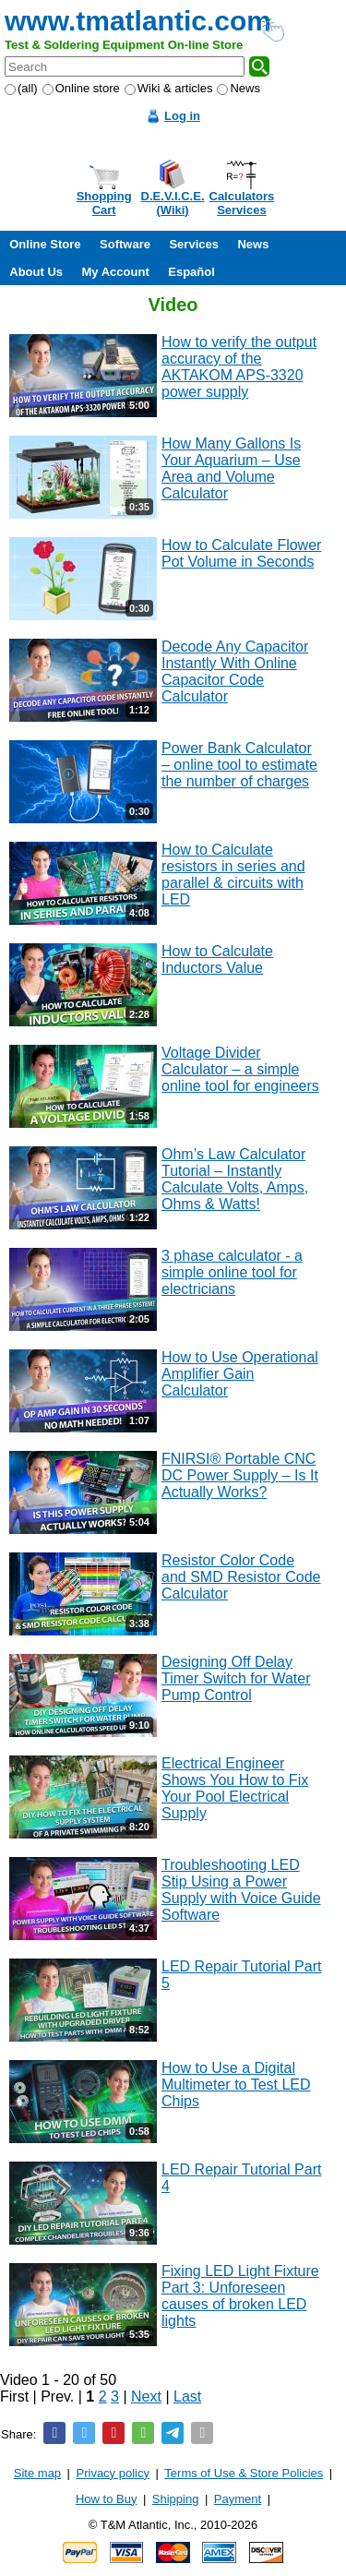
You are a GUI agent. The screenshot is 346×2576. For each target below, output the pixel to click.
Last (187, 2396)
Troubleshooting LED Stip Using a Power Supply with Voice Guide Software (241, 1890)
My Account (115, 272)
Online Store (44, 244)
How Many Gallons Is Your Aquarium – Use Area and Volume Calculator (231, 468)
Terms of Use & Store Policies (243, 2473)
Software (125, 244)
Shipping (175, 2499)
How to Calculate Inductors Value (217, 959)
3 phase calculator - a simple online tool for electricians (232, 1272)
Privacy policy (113, 2473)
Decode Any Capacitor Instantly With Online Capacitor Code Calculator (234, 671)
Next (146, 2396)
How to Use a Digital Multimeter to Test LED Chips (236, 2084)
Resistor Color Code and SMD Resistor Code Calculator (241, 1576)
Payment (237, 2499)
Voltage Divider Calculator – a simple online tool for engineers (240, 1069)
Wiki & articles (169, 88)
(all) (21, 88)
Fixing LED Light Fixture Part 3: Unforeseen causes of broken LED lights (240, 2296)
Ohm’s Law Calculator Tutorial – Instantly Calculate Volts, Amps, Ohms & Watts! (234, 1179)
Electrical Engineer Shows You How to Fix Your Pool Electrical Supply (234, 1788)
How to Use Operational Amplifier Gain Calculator (239, 1373)
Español (191, 272)
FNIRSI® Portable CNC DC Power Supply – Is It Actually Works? (239, 1475)
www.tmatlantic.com (138, 21)
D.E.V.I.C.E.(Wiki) (173, 203)
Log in (182, 116)
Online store (81, 88)
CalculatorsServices (242, 203)
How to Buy (106, 2499)
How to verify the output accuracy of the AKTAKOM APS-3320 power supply (238, 367)
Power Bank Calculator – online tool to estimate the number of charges (239, 764)
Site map (37, 2473)
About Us (36, 272)
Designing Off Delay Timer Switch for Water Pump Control (236, 1678)
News (238, 88)
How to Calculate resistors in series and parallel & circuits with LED (233, 874)
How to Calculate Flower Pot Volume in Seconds (241, 553)
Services (194, 244)
